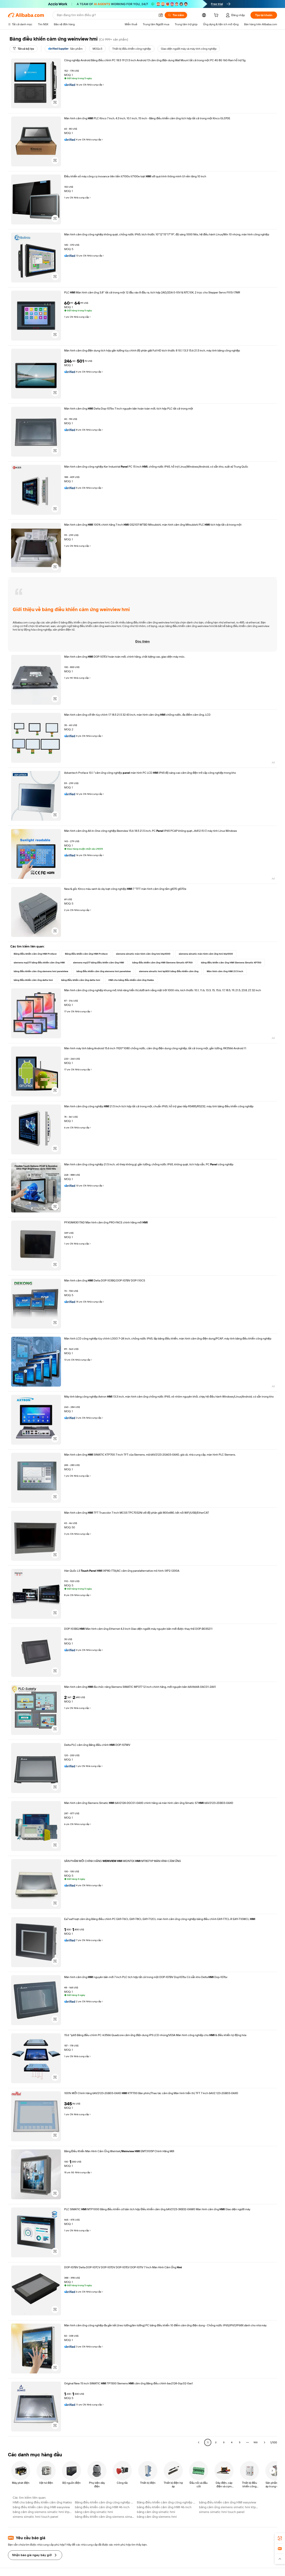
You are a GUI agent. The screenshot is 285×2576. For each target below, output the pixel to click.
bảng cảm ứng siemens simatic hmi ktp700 (229, 2507)
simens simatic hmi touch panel (221, 2512)
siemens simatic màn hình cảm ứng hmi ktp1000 (143, 953)
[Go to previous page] (198, 2442)
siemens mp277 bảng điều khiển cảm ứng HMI (39, 962)
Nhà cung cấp (96, 84)
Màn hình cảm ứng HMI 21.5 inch (225, 971)
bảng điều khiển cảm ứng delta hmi (33, 980)
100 (255, 2442)
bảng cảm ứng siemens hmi (157, 2517)
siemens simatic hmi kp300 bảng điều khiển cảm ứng (168, 971)
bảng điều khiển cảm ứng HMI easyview (227, 2502)
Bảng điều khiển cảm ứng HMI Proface (35, 953)
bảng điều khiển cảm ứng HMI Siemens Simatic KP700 (162, 962)
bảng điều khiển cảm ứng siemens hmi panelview (41, 971)
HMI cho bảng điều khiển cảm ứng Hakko (131, 980)
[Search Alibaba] (106, 15)
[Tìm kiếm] (176, 15)
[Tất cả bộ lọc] (24, 48)
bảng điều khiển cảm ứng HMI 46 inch (102, 2507)
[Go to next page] (264, 2442)
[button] (160, 15)
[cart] (217, 15)
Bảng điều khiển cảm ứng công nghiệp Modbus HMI (105, 2502)
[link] (280, 2538)
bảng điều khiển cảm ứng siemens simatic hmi (105, 2517)
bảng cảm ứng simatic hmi (94, 2512)
